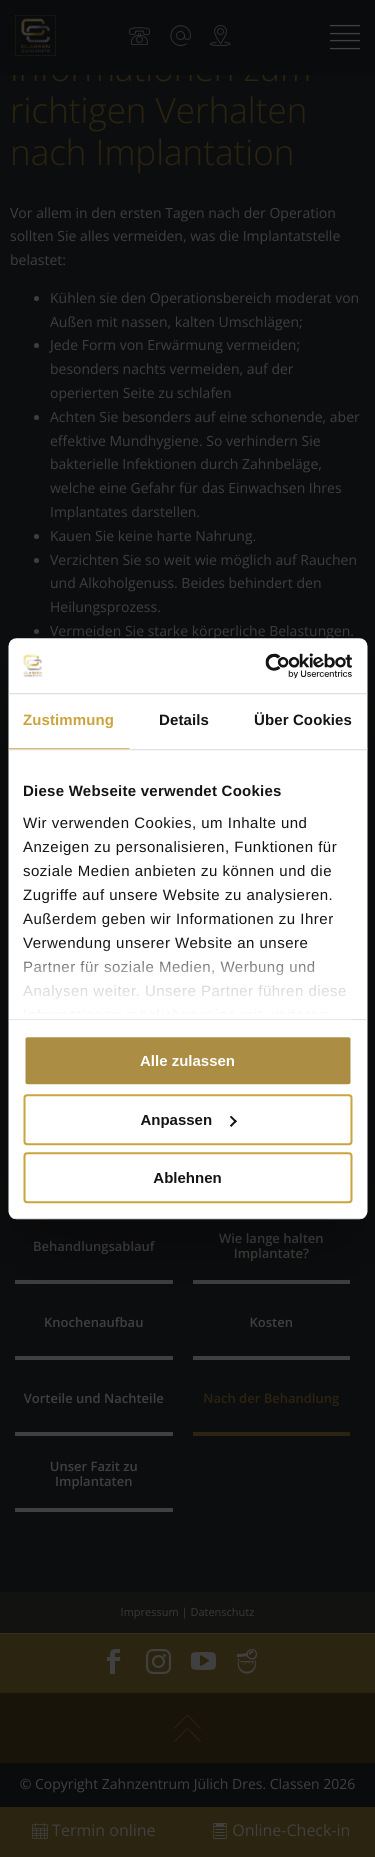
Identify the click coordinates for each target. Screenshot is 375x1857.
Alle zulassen (187, 1060)
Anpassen (188, 1119)
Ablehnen (187, 1177)
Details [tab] (184, 720)
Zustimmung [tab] (68, 720)
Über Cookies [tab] (303, 720)
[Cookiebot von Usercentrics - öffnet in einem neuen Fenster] (267, 666)
